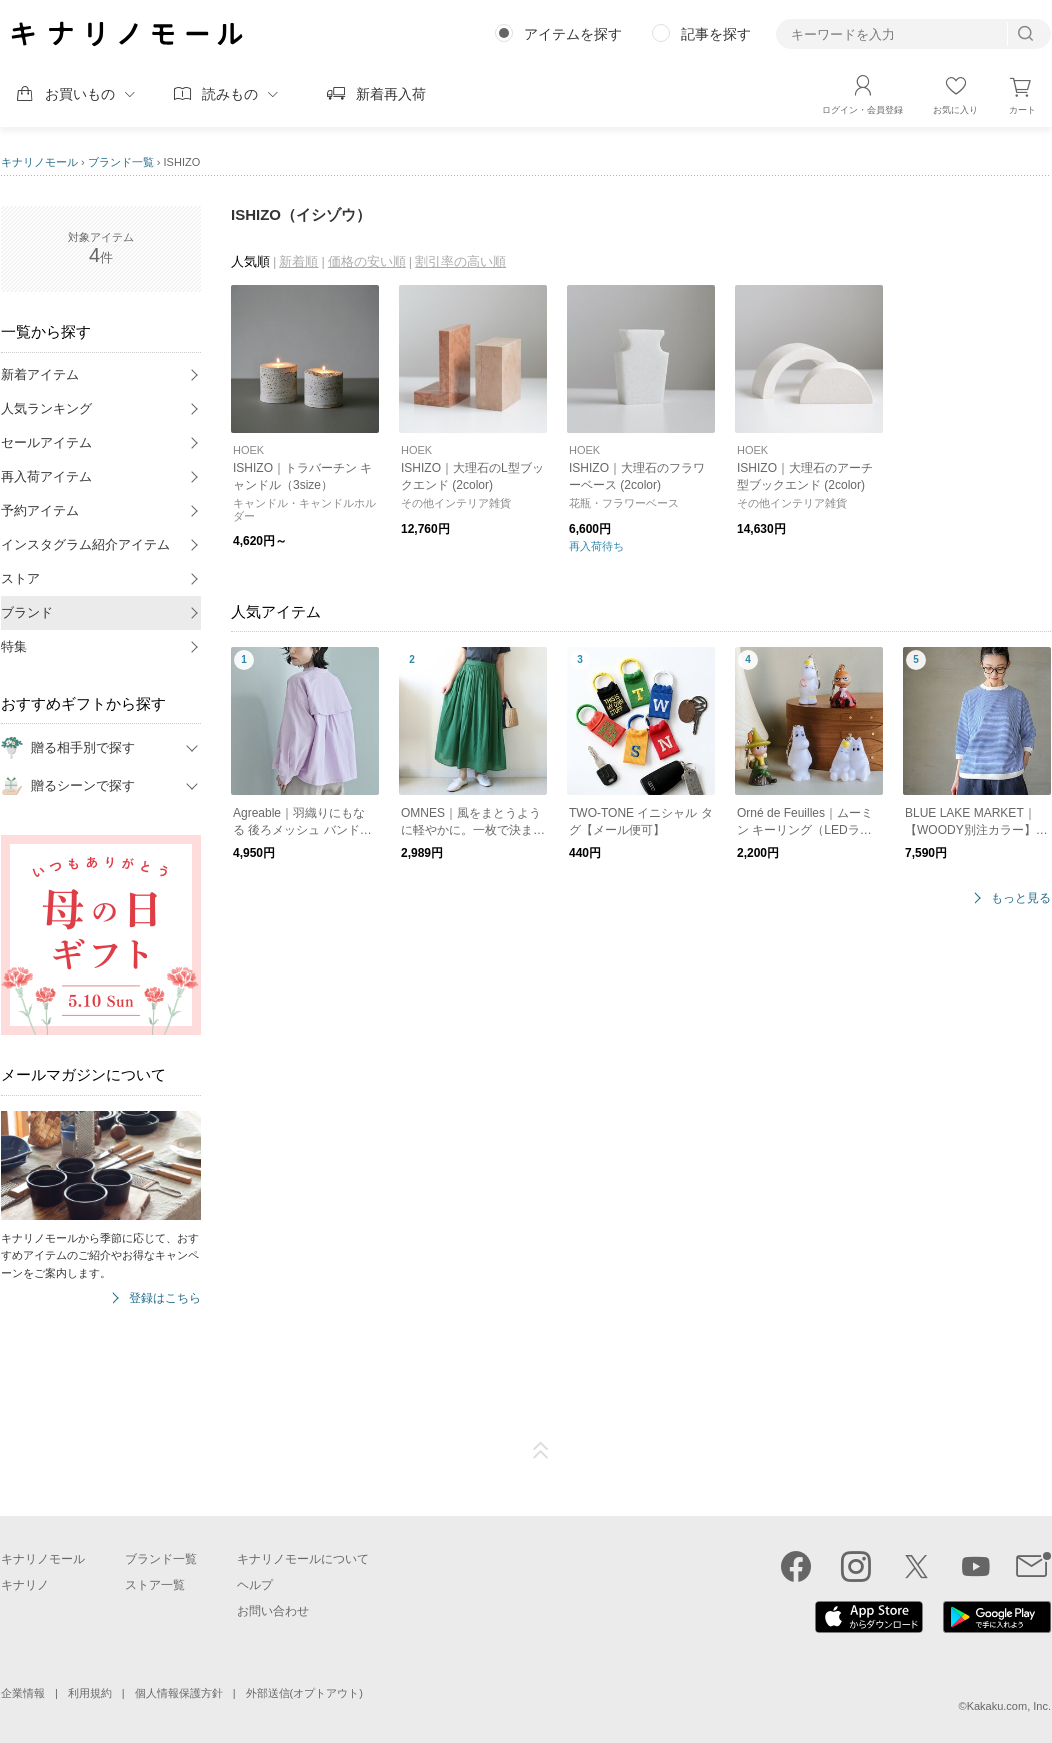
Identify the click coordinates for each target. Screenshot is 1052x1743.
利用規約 (90, 1693)
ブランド (27, 612)
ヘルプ (255, 1585)
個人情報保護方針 (179, 1693)
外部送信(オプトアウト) (304, 1693)
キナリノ (25, 1585)
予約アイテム (40, 510)
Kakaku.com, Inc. (1009, 1706)
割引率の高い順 (460, 261)
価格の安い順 (367, 261)
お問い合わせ (273, 1611)
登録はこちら (165, 1298)
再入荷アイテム (46, 476)
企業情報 (23, 1693)
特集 (14, 646)
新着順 (298, 261)
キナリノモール (39, 162)
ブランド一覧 (121, 162)
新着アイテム (40, 374)
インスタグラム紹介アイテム (85, 544)
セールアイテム (46, 442)
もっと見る (1021, 898)
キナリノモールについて (303, 1559)
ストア (20, 578)
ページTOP (541, 1451)
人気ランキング (46, 408)
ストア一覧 (155, 1585)
